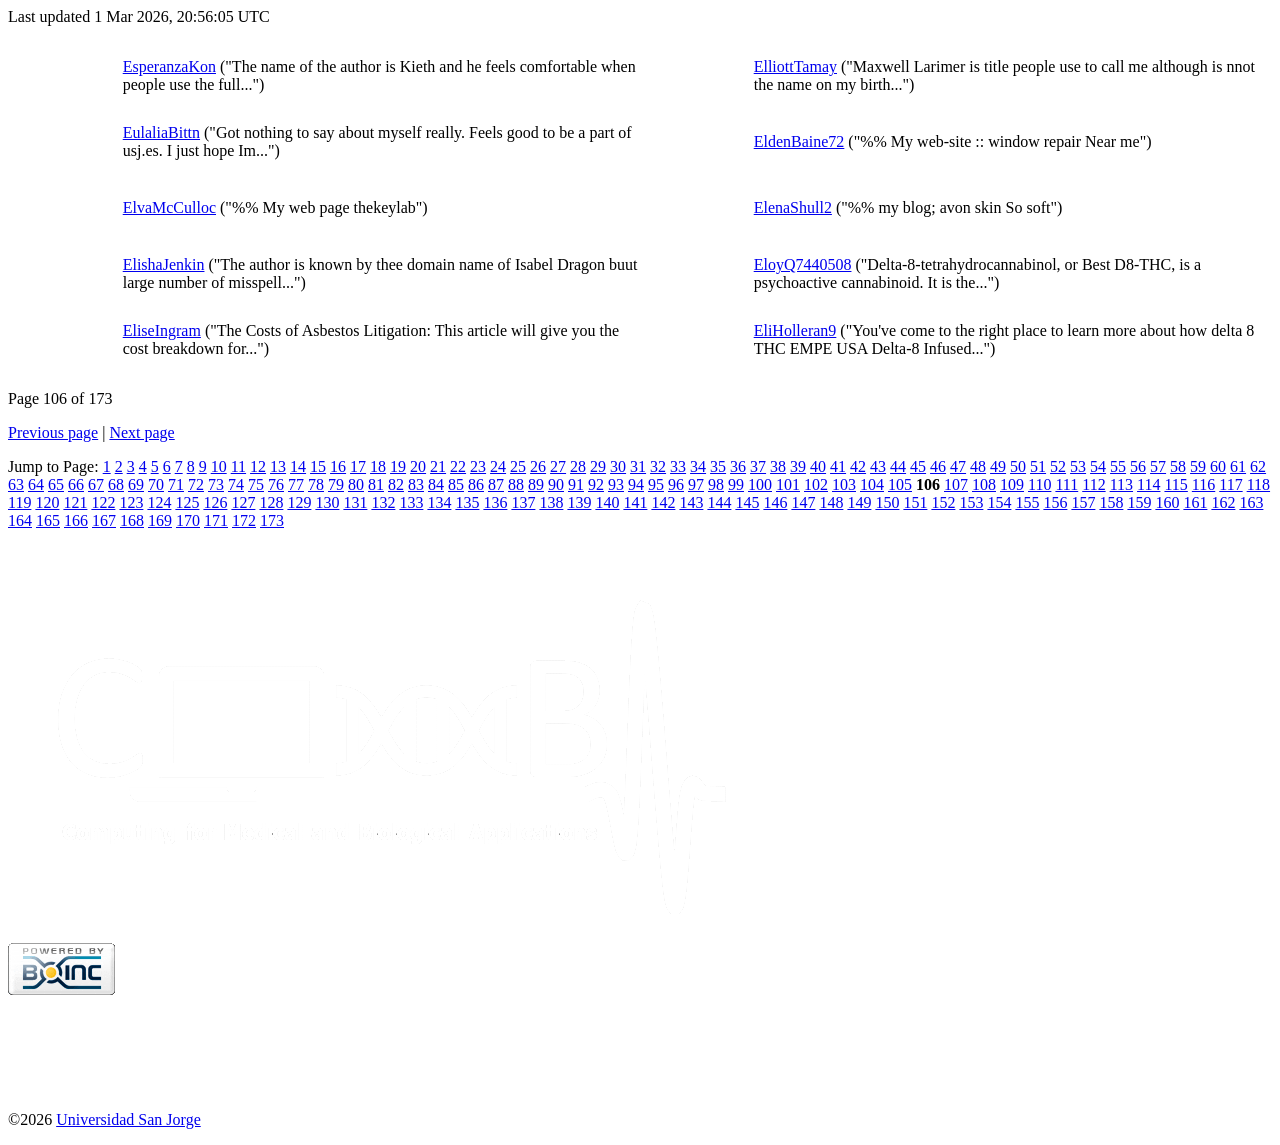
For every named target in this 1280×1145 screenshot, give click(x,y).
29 (598, 466)
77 (296, 484)
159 (1139, 502)
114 (1148, 484)
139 (579, 502)
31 (638, 466)
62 (1258, 466)
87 (496, 484)
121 (75, 502)
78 (316, 484)
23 (478, 466)
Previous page (53, 432)
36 (738, 466)
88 (516, 484)
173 (272, 520)
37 (758, 466)
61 (1238, 466)
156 (1055, 502)
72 (196, 484)
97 (696, 484)
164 (20, 520)
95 (656, 484)
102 (816, 484)
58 (1178, 466)
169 (160, 520)
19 (398, 466)
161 (1195, 502)
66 (76, 484)
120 (47, 502)
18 (378, 466)
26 (538, 466)
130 (327, 502)
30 (618, 466)
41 (838, 466)
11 (238, 466)
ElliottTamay (795, 66)
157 (1083, 502)
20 (418, 466)
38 (778, 466)
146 (775, 502)
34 (698, 466)
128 (271, 502)
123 (131, 502)
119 (19, 502)
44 (898, 466)
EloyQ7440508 (803, 264)
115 (1175, 484)
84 (436, 484)
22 (458, 466)
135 (467, 502)
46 (938, 466)
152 (943, 502)
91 (576, 484)
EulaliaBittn (161, 132)
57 (1158, 466)
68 (116, 484)
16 (338, 466)
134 (439, 502)
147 (803, 502)
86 (476, 484)
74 (236, 484)
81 (376, 484)
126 (215, 502)
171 (216, 520)
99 (736, 484)
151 (915, 502)
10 (219, 466)
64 (36, 484)
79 (336, 484)
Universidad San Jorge (128, 1119)
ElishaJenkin (164, 264)
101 (788, 484)
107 (956, 484)
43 (878, 466)
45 (918, 466)
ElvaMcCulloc (169, 207)
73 (216, 484)
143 (691, 502)
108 (984, 484)
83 (416, 484)
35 (718, 466)
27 (558, 466)
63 (16, 484)
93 (616, 484)
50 (1018, 466)
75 (256, 484)
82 (396, 484)
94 (636, 484)
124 (159, 502)
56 (1138, 466)
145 (747, 502)
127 (243, 502)
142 (663, 502)
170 (188, 520)
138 (551, 502)
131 (355, 502)
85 (456, 484)
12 (258, 466)
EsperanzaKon (169, 66)
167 (104, 520)
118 (1258, 484)
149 (859, 502)
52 (1058, 466)
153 (971, 502)
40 (818, 466)
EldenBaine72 (799, 141)
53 (1078, 466)
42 (858, 466)
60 (1218, 466)
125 (187, 502)
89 (536, 484)
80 (356, 484)
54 (1098, 466)
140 (607, 502)
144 (719, 502)
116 (1203, 484)
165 (48, 520)
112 (1093, 484)
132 (383, 502)
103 (844, 484)
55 (1118, 466)
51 (1038, 466)
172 (244, 520)
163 (1251, 502)
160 (1167, 502)
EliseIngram (162, 330)
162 (1223, 502)
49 (998, 466)
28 (578, 466)
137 (523, 502)
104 (872, 484)
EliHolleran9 (795, 330)
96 (676, 484)
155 (1027, 502)
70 (156, 484)
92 (596, 484)
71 (176, 484)
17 (358, 466)
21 (438, 466)
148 (831, 502)
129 (299, 502)
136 (495, 502)
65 (56, 484)
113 (1121, 484)
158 (1111, 502)
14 (298, 466)
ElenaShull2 (793, 207)
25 (518, 466)
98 (716, 484)
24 (498, 466)
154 (999, 502)
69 (136, 484)
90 (556, 484)
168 (132, 520)
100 (760, 484)
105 (900, 484)
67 (96, 484)
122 (103, 502)
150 (887, 502)
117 (1230, 484)
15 (318, 466)
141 (635, 502)
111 (1066, 484)
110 (1039, 484)
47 (958, 466)
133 (411, 502)
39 (798, 466)
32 (658, 466)
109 (1012, 484)
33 (678, 466)
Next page (141, 432)
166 (76, 520)
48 (978, 466)
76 (276, 484)
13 (278, 466)
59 (1198, 466)
